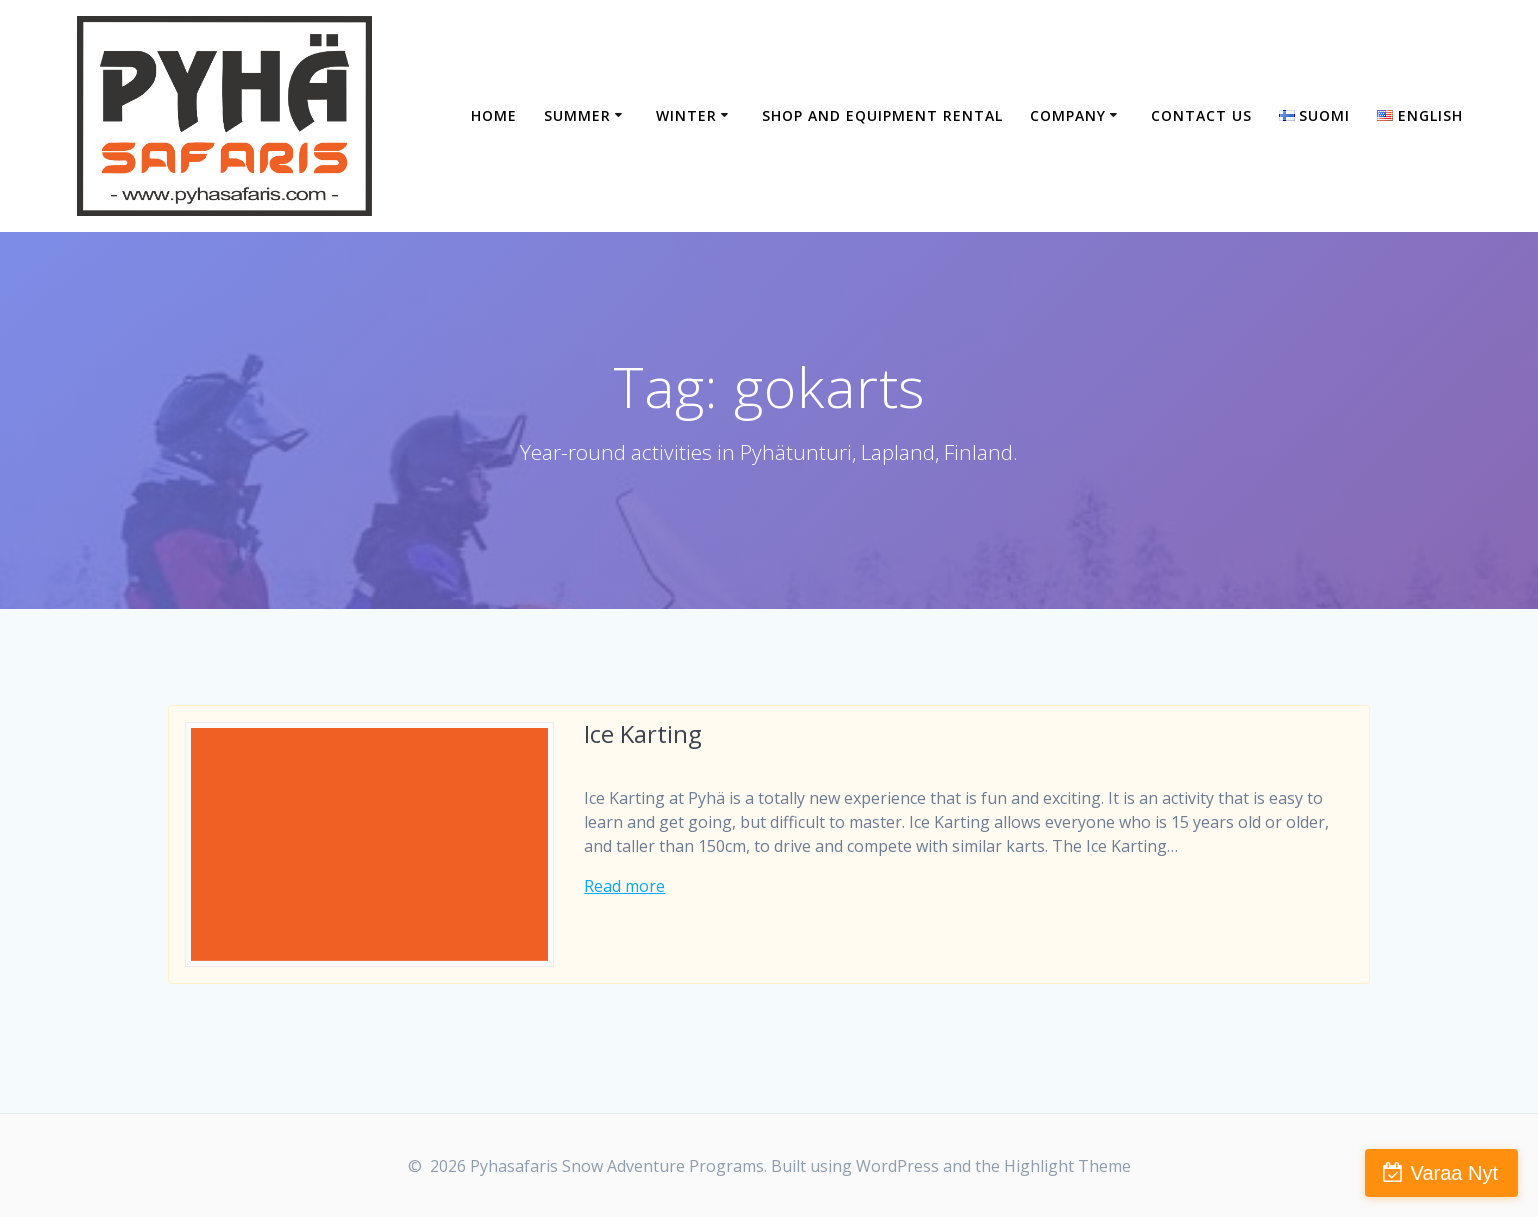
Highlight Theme (1067, 1166)
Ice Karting (643, 733)
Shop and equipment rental (882, 115)
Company (1068, 115)
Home (494, 115)
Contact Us (1201, 115)
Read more (624, 886)
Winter (686, 115)
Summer (577, 115)
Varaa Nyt (1454, 1173)
